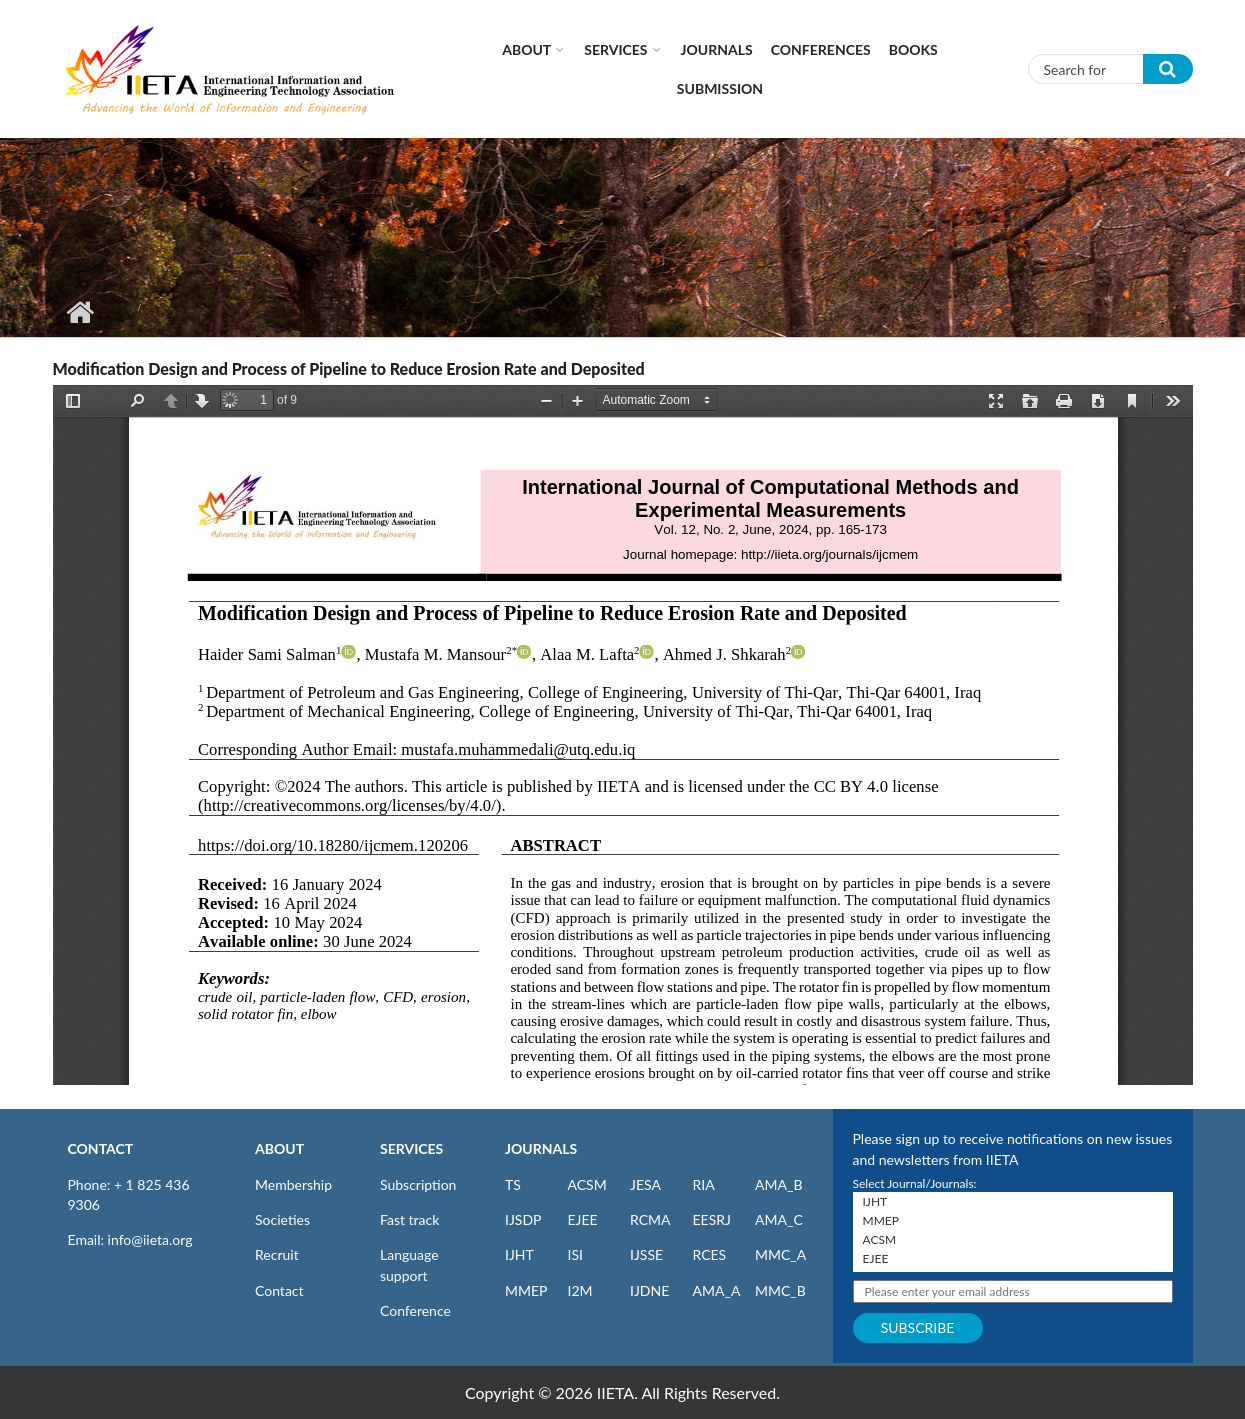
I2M (580, 1290)
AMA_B (778, 1184)
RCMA (650, 1219)
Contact (279, 1290)
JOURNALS (541, 1148)
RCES (710, 1254)
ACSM (587, 1184)
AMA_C (779, 1219)
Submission (720, 88)
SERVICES (411, 1148)
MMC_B (780, 1290)
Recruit (277, 1254)
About (526, 49)
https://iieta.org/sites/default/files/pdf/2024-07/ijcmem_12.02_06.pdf (623, 735)
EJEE (583, 1219)
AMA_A (717, 1290)
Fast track (409, 1219)
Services (615, 49)
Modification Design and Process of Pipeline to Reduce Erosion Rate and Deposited (349, 368)
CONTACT (101, 1148)
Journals (717, 49)
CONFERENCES (821, 49)
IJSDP (523, 1219)
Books (913, 49)
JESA (645, 1184)
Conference (415, 1310)
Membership (293, 1184)
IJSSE (646, 1254)
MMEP (526, 1290)
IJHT (519, 1254)
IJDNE (649, 1290)
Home (80, 312)
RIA (704, 1184)
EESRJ (712, 1219)
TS (513, 1184)
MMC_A (780, 1254)
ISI (575, 1254)
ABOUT (279, 1148)
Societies (282, 1219)
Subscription (418, 1184)
